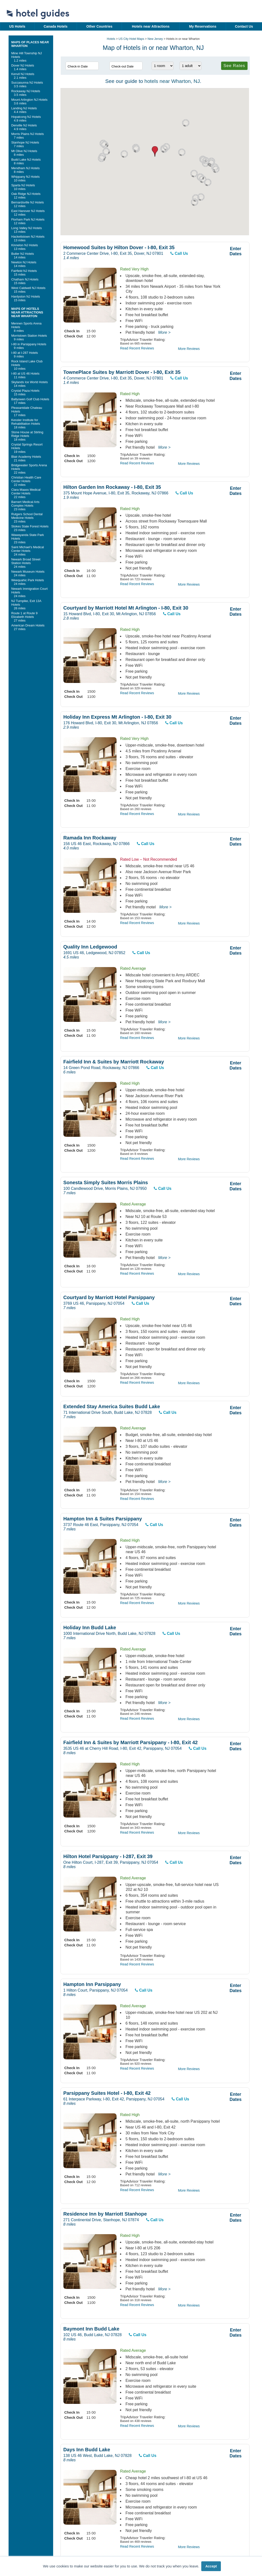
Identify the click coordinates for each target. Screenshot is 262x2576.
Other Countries (99, 26)
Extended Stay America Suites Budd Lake (111, 1406)
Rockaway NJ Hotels (25, 91)
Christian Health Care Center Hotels (26, 479)
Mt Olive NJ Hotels (24, 151)
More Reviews (189, 349)
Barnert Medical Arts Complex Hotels (25, 503)
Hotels (111, 39)
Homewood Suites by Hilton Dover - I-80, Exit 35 (119, 247)
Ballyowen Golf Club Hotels (30, 399)
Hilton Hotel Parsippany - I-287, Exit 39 (108, 1856)
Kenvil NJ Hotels (22, 74)
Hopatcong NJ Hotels (26, 117)
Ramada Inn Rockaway (89, 837)
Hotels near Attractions (151, 26)
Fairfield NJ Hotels (24, 271)
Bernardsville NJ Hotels (27, 202)
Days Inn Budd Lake (86, 2449)
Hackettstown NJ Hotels (28, 236)
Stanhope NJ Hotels (25, 142)
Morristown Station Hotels (29, 335)
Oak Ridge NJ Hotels (25, 194)
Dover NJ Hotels (22, 65)
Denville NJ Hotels (24, 125)
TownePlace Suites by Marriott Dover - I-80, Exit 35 (121, 372)
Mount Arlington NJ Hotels (29, 99)
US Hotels (17, 26)
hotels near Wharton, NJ (172, 81)
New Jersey (155, 39)
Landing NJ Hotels (24, 108)
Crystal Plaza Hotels (25, 390)
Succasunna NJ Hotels (27, 82)
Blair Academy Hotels (26, 456)
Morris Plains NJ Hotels (27, 134)
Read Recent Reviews (137, 348)
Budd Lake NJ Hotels (26, 159)
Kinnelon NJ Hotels (24, 245)
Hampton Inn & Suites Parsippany (102, 1518)
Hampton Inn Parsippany (92, 1984)
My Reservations (202, 26)
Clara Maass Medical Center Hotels (25, 491)
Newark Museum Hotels (28, 571)
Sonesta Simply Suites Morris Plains (105, 1182)
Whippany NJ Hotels (25, 176)
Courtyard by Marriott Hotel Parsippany (109, 1297)
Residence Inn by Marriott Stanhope (105, 2214)
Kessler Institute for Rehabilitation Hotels (25, 421)
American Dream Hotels (28, 625)
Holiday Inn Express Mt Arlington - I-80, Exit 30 (117, 717)
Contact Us (244, 26)
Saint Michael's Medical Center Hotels (27, 549)
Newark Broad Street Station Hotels (25, 561)
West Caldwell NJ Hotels (28, 288)
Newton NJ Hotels (23, 262)
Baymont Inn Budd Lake (91, 2328)
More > (164, 332)
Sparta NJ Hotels (23, 185)
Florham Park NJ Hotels (28, 219)
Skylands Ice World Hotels (29, 382)
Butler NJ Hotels (22, 254)
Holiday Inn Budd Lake (89, 1627)
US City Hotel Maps (131, 39)
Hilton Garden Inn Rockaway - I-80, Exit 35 (112, 487)
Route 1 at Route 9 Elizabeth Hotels (24, 615)
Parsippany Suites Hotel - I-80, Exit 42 (107, 2093)
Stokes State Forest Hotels (29, 526)
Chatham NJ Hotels (24, 279)
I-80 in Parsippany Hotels (28, 344)
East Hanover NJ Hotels (28, 211)
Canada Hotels (55, 26)
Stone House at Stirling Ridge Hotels (27, 434)
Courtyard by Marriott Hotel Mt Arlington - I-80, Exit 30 (125, 608)
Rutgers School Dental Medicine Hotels (27, 516)
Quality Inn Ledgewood (90, 946)
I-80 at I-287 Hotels (24, 353)
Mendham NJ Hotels (25, 168)
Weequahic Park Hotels (27, 580)
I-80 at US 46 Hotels (25, 373)
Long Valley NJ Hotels (26, 228)
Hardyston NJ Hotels (25, 296)
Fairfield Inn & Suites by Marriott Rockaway (113, 1061)
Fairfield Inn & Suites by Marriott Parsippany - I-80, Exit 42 (130, 1742)
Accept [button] (211, 2566)
